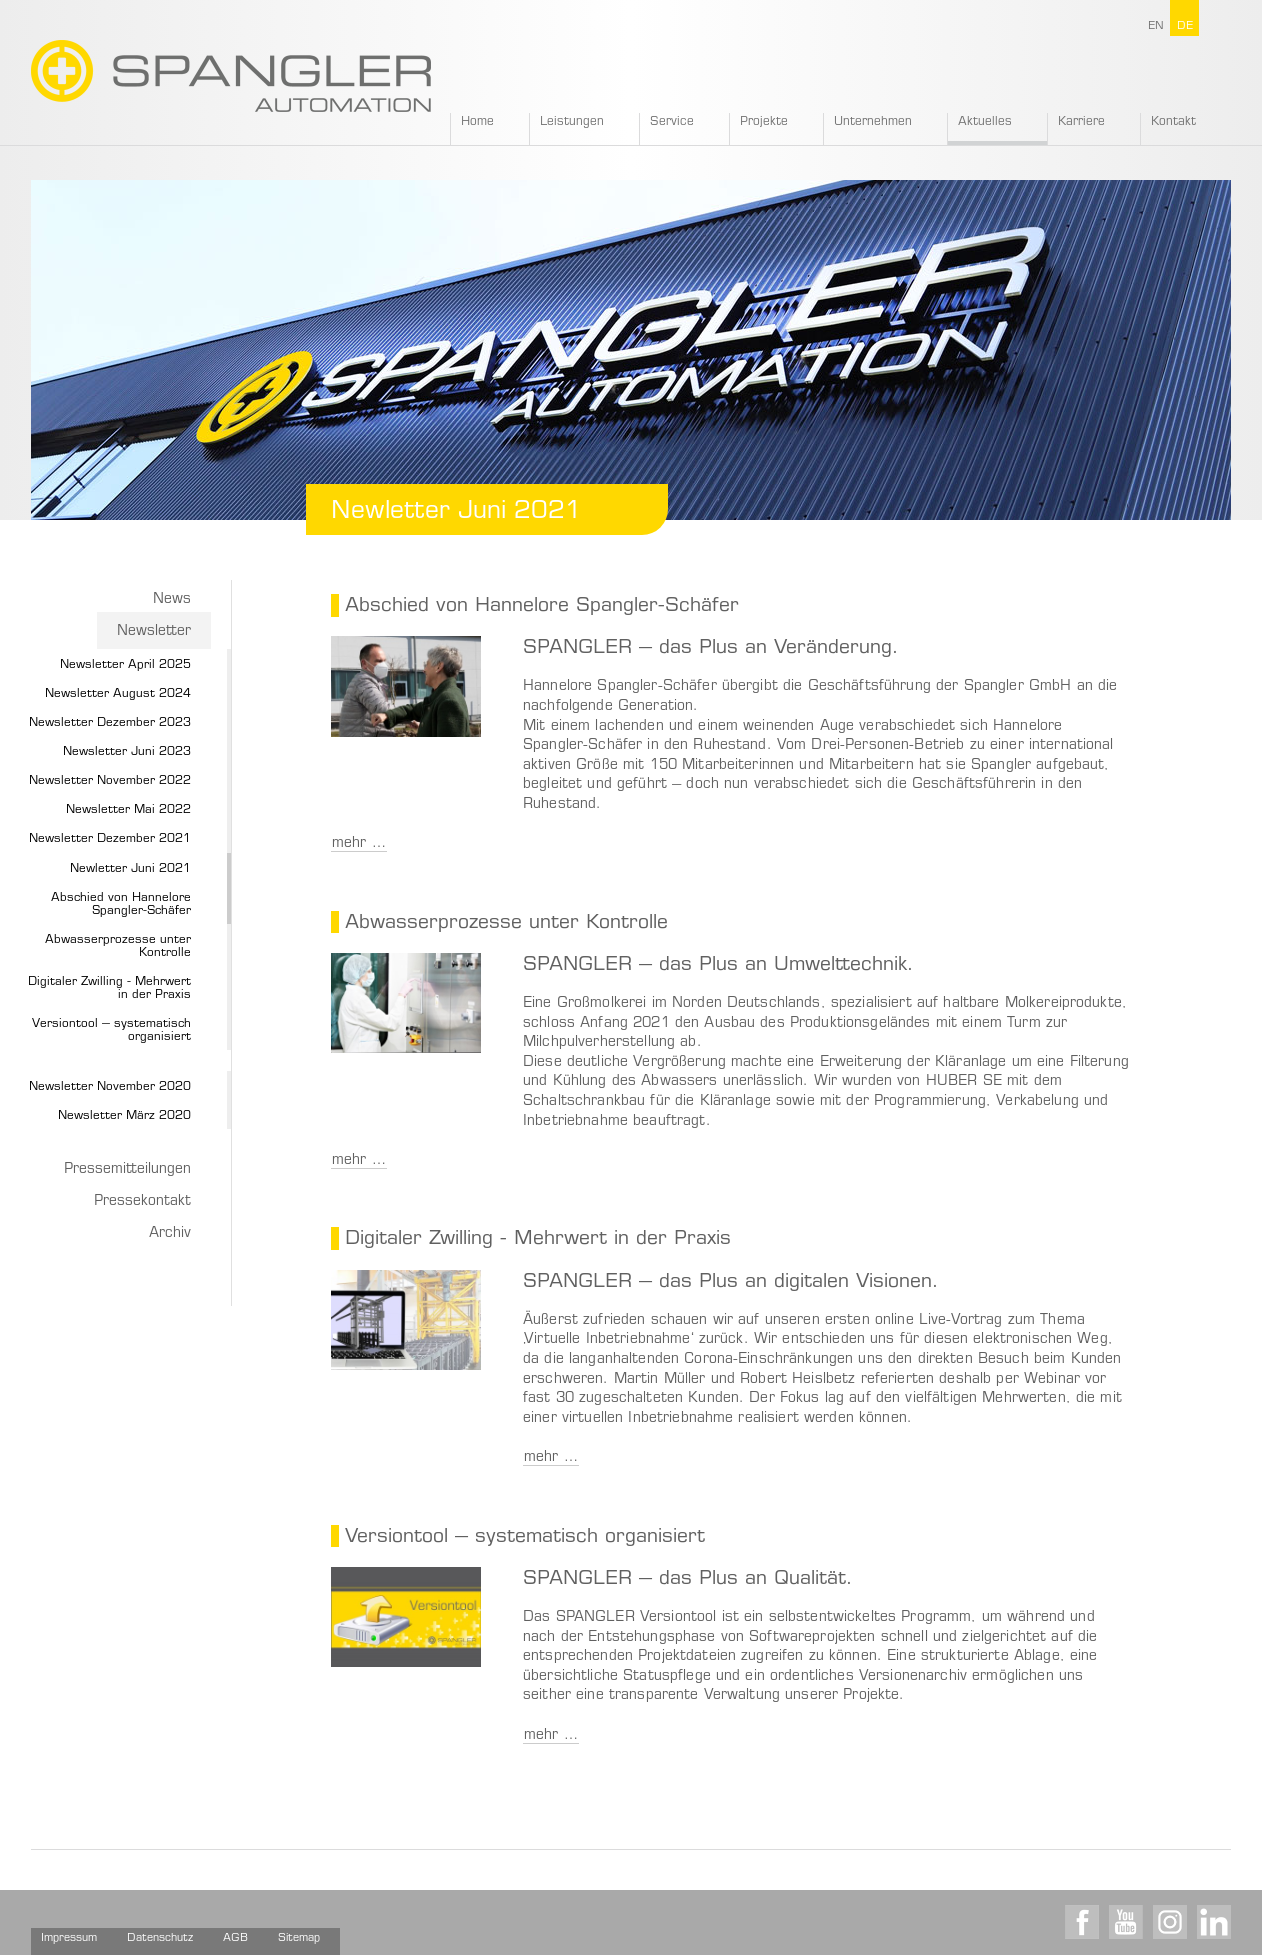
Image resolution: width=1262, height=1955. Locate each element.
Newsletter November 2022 (110, 781)
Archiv (170, 1234)
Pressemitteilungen (127, 1170)
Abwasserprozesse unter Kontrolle (118, 946)
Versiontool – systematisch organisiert (111, 1030)
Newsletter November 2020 (110, 1087)
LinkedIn (1214, 1922)
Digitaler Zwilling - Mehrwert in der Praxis (109, 988)
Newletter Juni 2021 (130, 869)
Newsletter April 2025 (125, 665)
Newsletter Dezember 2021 (110, 839)
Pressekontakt (142, 1202)
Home (477, 122)
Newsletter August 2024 (118, 694)
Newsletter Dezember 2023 (110, 723)
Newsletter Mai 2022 (128, 810)
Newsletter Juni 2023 (127, 752)
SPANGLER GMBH (231, 76)
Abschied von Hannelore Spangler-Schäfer (121, 904)
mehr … (359, 844)
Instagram (1170, 1922)
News (172, 600)
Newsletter (154, 632)
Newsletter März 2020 (124, 1116)
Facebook (1082, 1922)
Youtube (1126, 1922)
